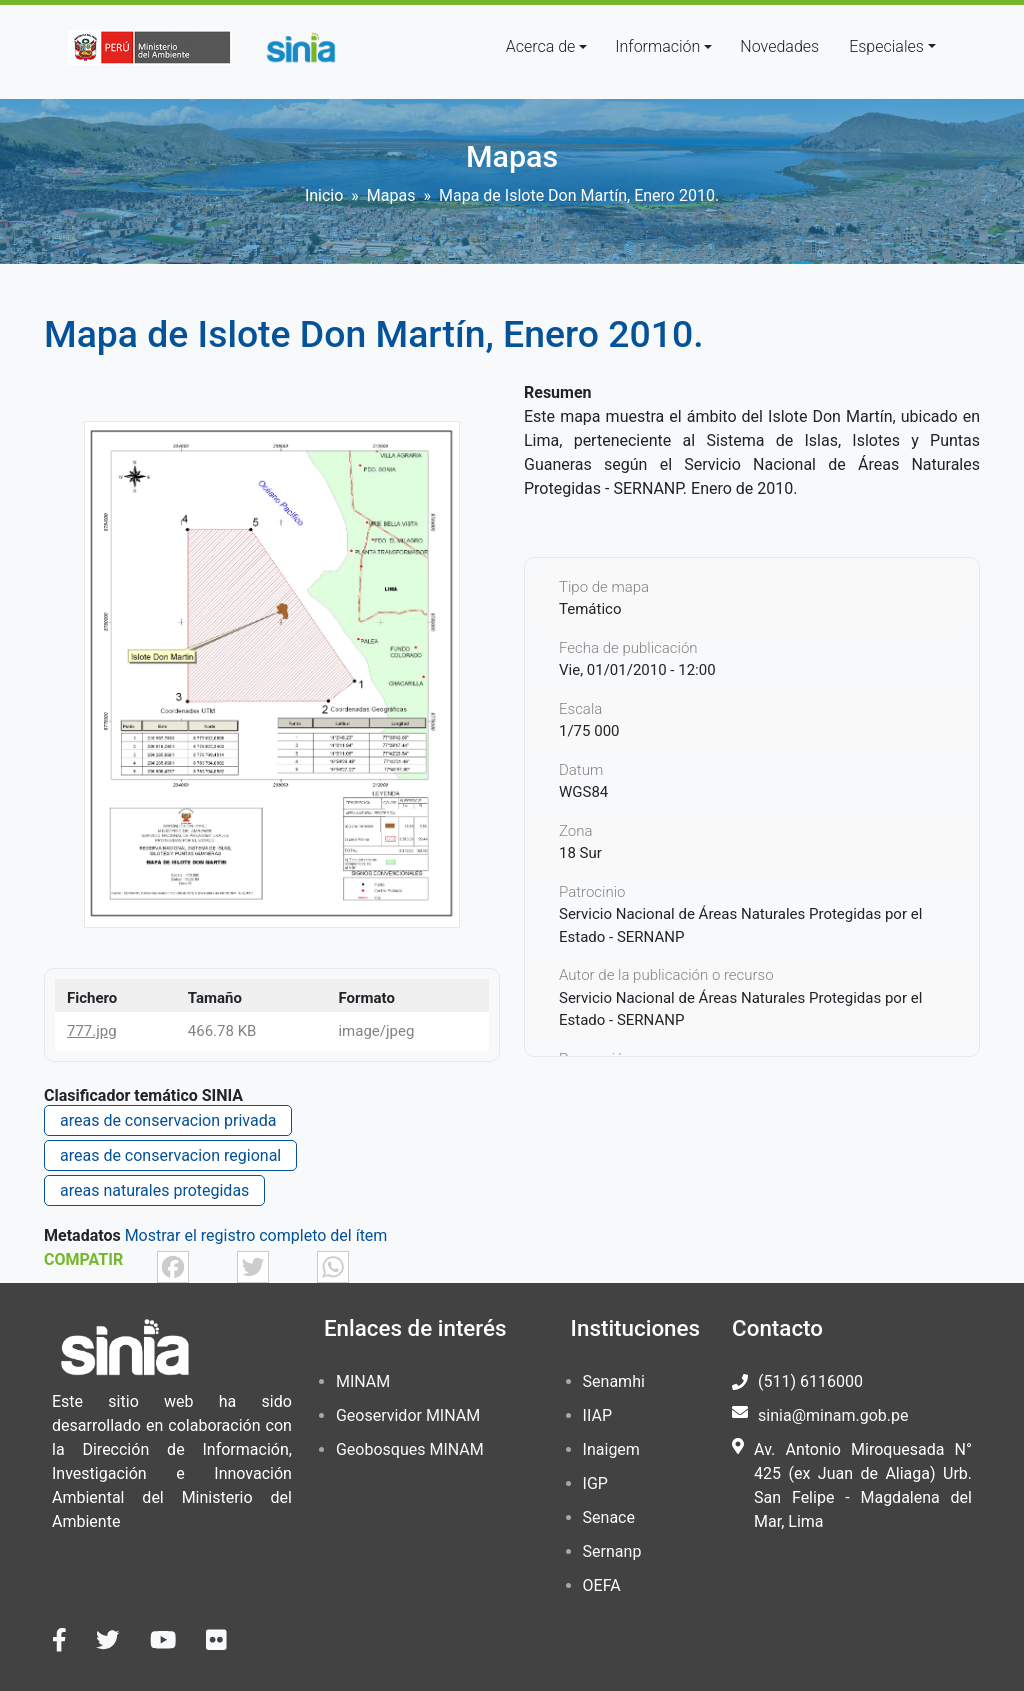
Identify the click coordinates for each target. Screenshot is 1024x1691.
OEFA (602, 1585)
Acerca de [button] (541, 46)
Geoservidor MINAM (408, 1415)
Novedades (779, 46)
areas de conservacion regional (170, 1155)
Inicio (324, 195)
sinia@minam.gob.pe (833, 1415)
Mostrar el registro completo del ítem (256, 1235)
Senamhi (614, 1381)
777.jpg (92, 1031)
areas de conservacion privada (168, 1120)
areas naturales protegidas (154, 1190)
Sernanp (612, 1551)
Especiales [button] (886, 46)
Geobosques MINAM (410, 1449)
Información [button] (657, 46)
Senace (609, 1517)
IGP (595, 1483)
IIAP (597, 1415)
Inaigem (611, 1449)
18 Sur (580, 853)
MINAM (363, 1381)
